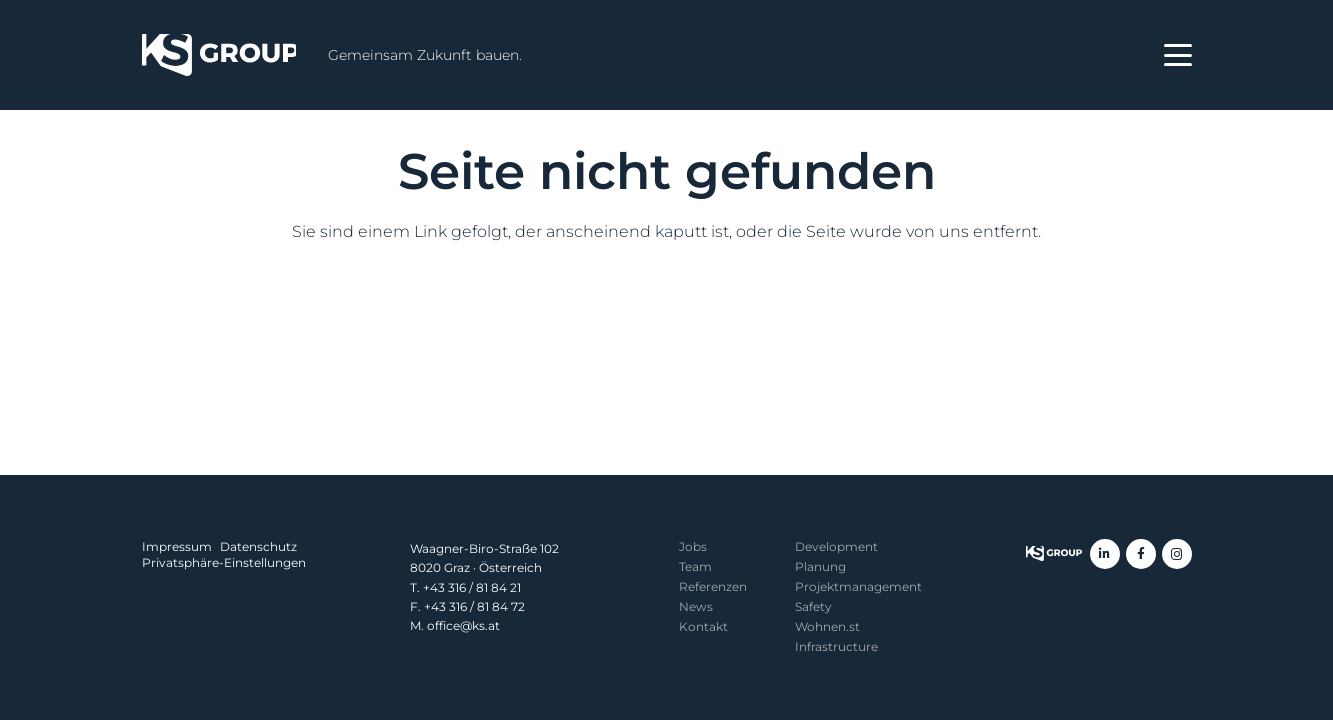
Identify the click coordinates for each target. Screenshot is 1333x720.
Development (836, 546)
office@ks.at (463, 625)
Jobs (693, 546)
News (696, 606)
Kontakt (703, 626)
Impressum (177, 546)
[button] (1178, 55)
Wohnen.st (827, 626)
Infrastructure (836, 646)
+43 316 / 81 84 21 (472, 587)
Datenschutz (258, 546)
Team (695, 566)
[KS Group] (219, 55)
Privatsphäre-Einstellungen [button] (224, 562)
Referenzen (713, 586)
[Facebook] (1141, 554)
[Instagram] (1177, 554)
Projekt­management (858, 586)
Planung (820, 566)
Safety (813, 606)
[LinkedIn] (1105, 554)
